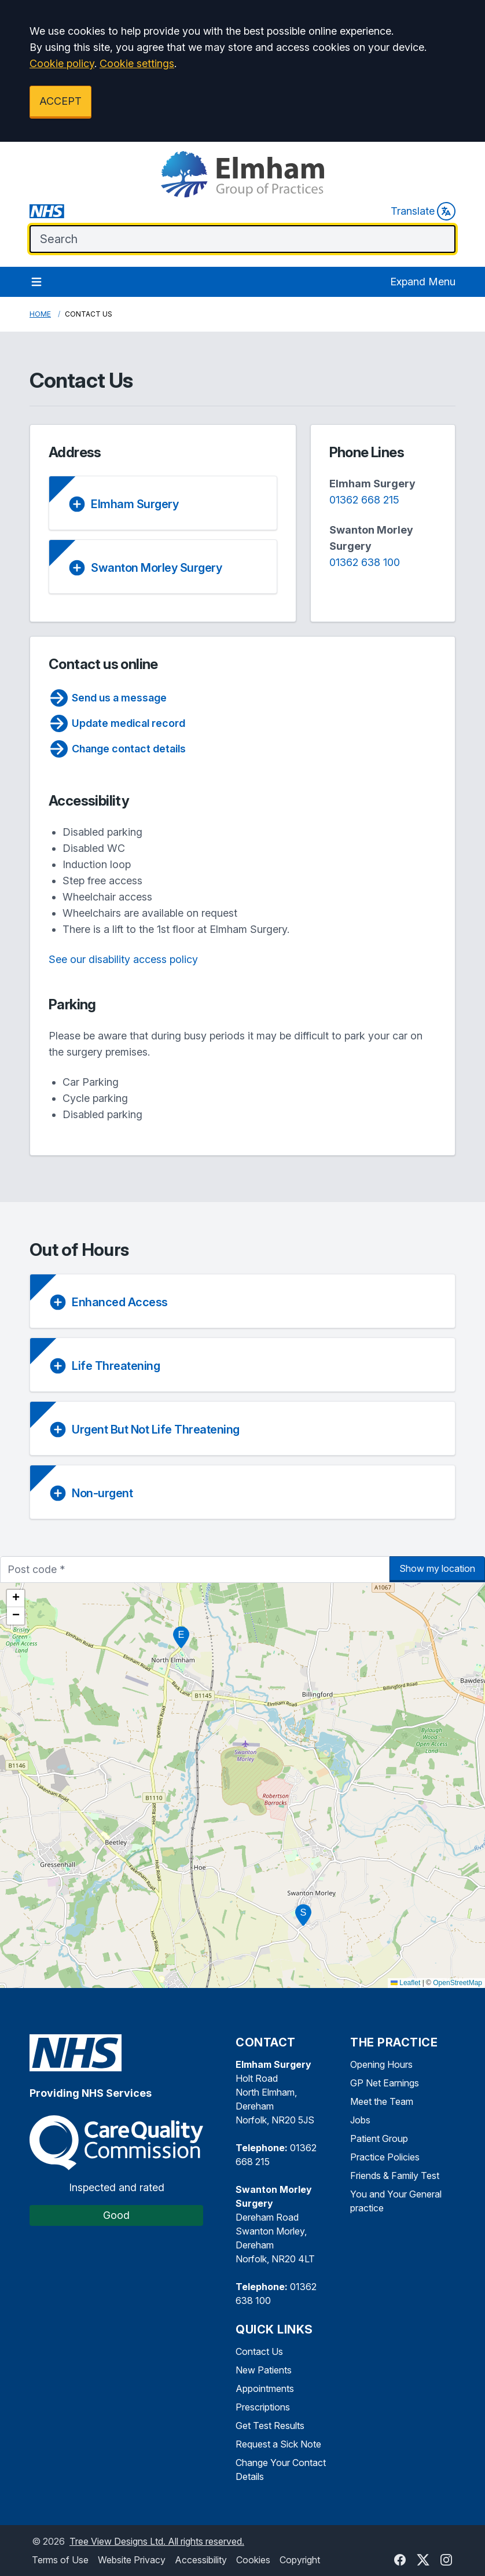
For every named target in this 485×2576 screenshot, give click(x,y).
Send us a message (108, 698)
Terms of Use (60, 2560)
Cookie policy (62, 63)
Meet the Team (381, 2101)
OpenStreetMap (457, 1983)
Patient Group (379, 2138)
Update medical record (117, 723)
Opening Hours (381, 2064)
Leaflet (405, 1983)
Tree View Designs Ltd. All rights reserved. (156, 2541)
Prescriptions (263, 2407)
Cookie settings (137, 63)
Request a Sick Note (278, 2444)
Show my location (437, 1568)
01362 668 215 (364, 500)
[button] (181, 1637)
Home (40, 314)
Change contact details (117, 748)
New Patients (264, 2370)
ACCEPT (60, 101)
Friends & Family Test (394, 2175)
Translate (423, 211)
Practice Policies (385, 2157)
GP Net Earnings (384, 2083)
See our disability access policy (123, 959)
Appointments (265, 2388)
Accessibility (201, 2560)
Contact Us (259, 2351)
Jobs (360, 2120)
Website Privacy (132, 2560)
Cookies (253, 2560)
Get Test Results (270, 2425)
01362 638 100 (364, 562)
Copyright (300, 2560)
